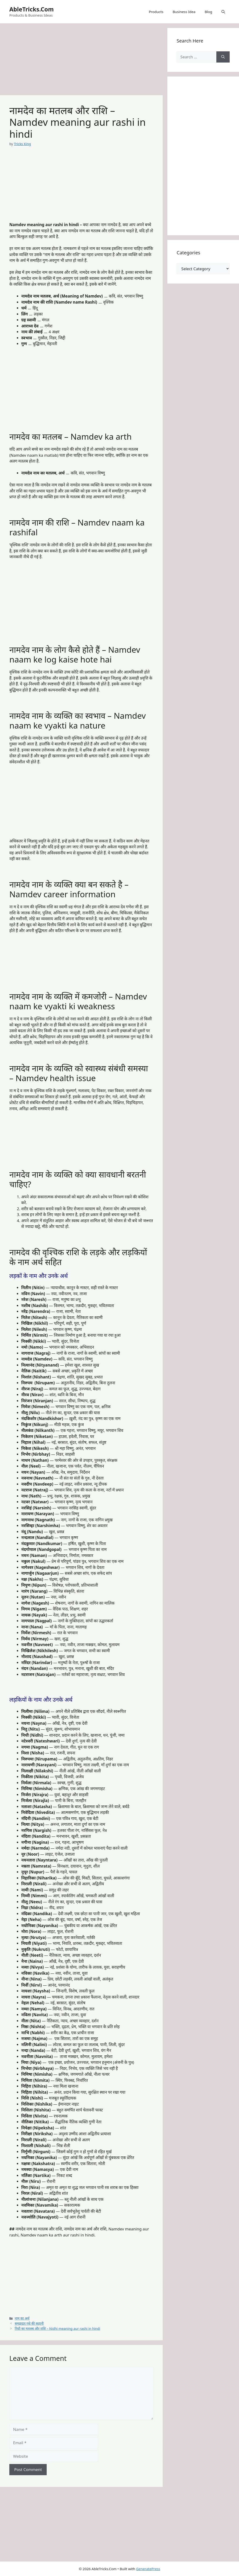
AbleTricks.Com (31, 9)
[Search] (223, 57)
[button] (223, 12)
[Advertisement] (81, 60)
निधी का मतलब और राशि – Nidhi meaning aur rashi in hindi (57, 2328)
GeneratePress (148, 2568)
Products (156, 11)
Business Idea (184, 11)
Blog (208, 11)
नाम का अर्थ (22, 2318)
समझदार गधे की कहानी (29, 2323)
